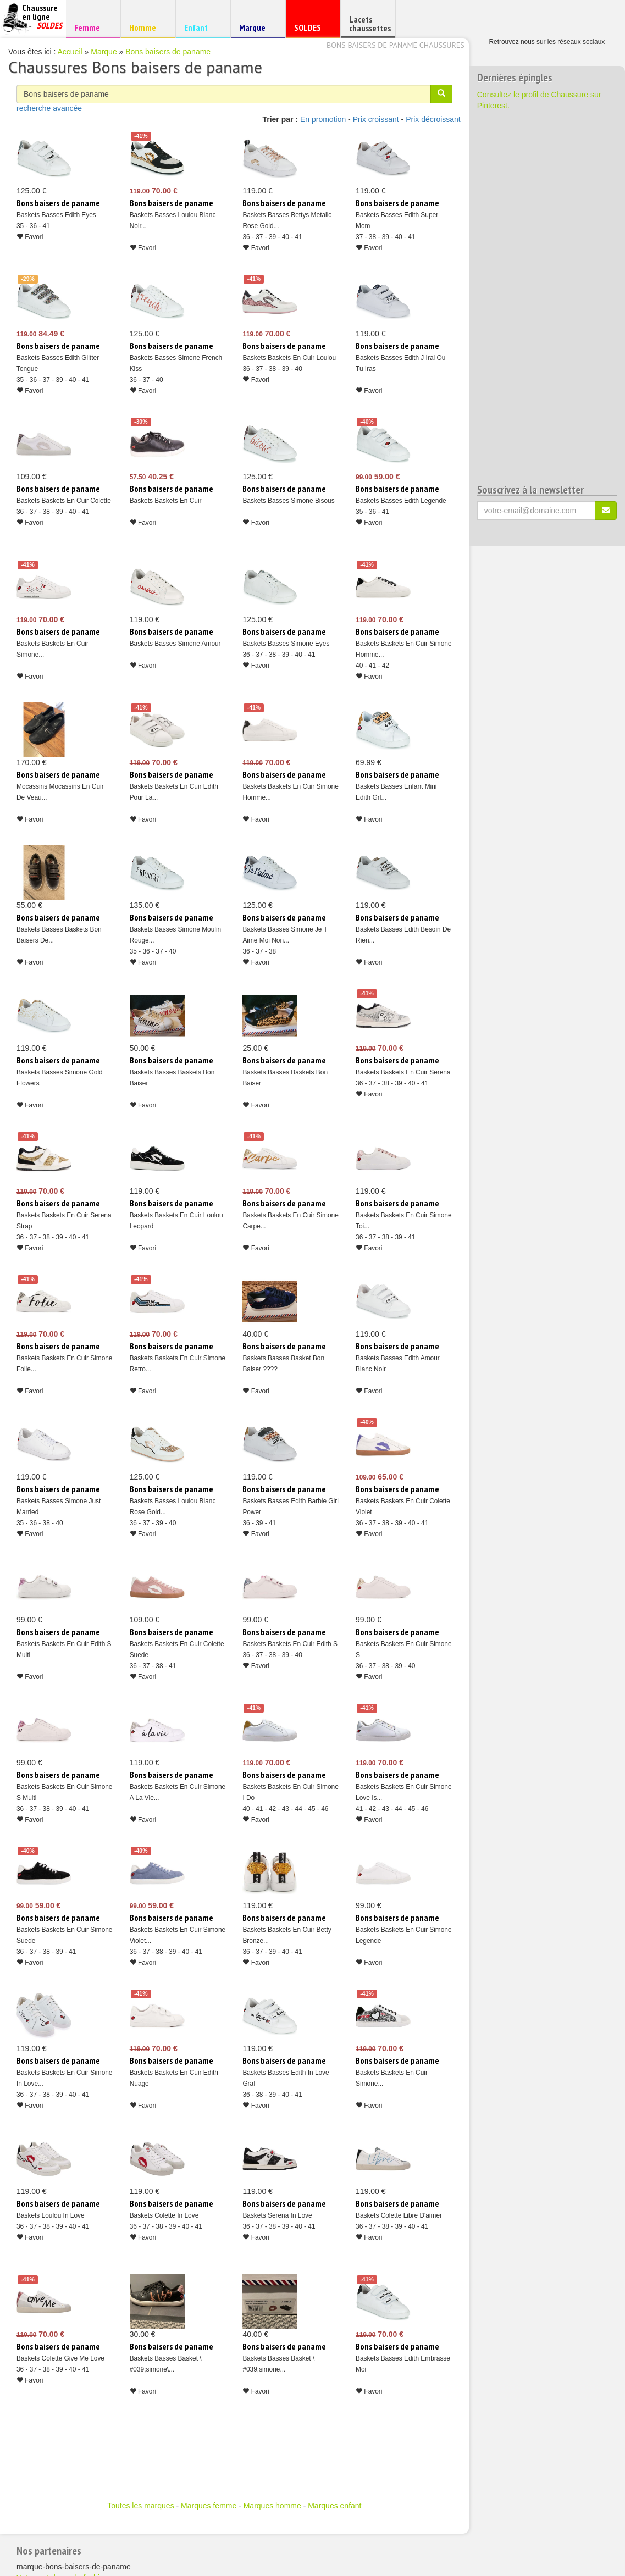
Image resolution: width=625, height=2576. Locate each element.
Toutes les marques (140, 2505)
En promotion (323, 119)
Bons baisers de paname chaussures (395, 45)
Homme (146, 27)
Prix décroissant (433, 119)
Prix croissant (376, 119)
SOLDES (311, 29)
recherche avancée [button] (49, 108)
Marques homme (272, 2505)
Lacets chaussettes (370, 24)
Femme (91, 27)
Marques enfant (334, 2505)
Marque (256, 29)
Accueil (70, 51)
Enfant (201, 27)
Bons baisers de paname (168, 51)
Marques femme (208, 2505)
